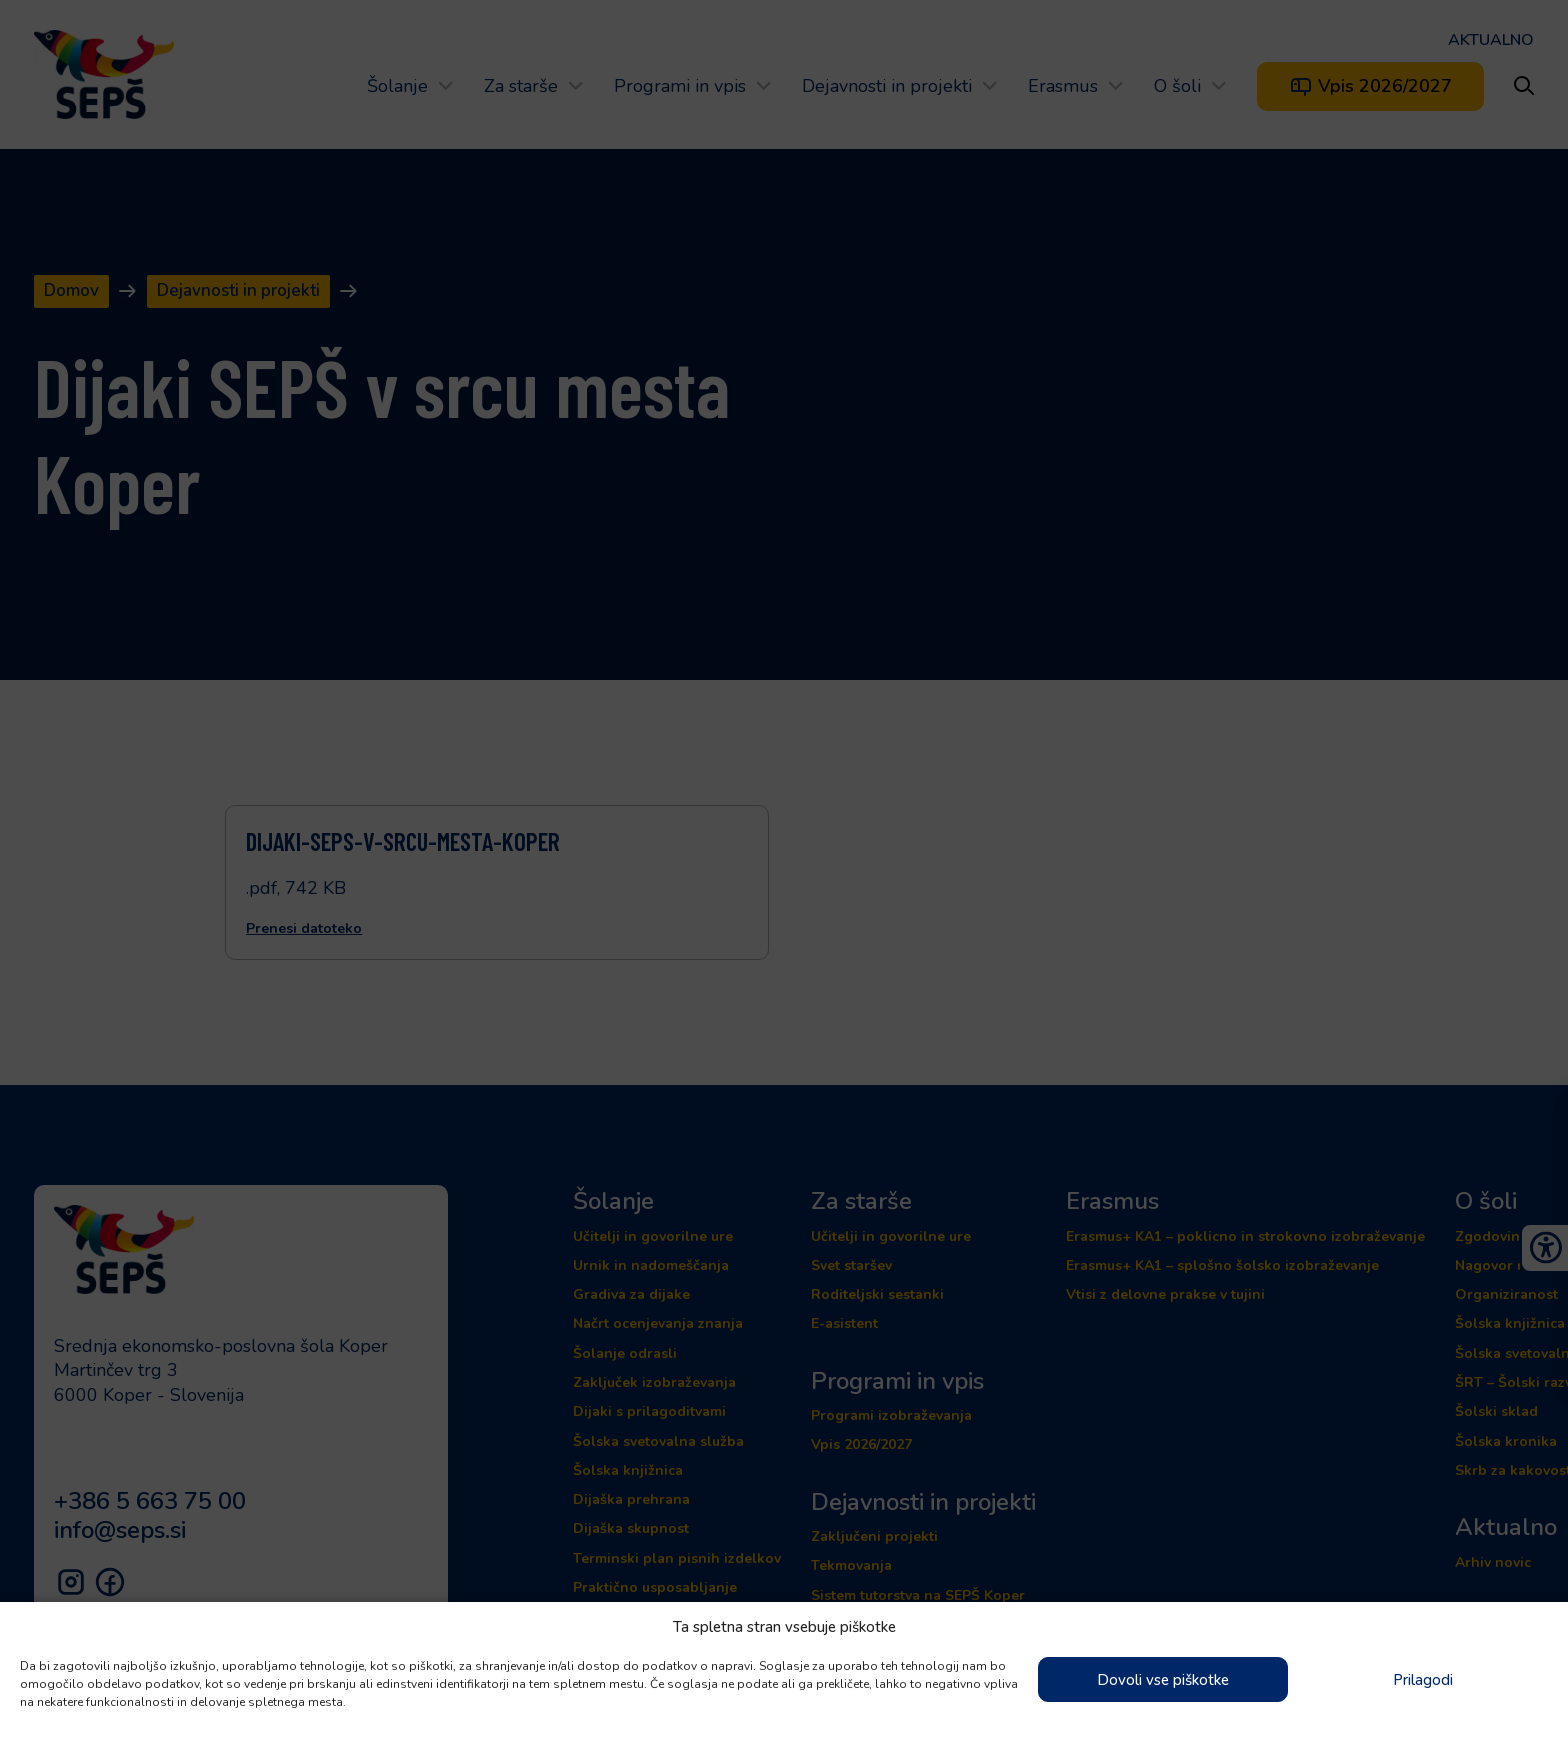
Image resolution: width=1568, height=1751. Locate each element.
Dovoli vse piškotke (1163, 1680)
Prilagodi (1423, 1680)
